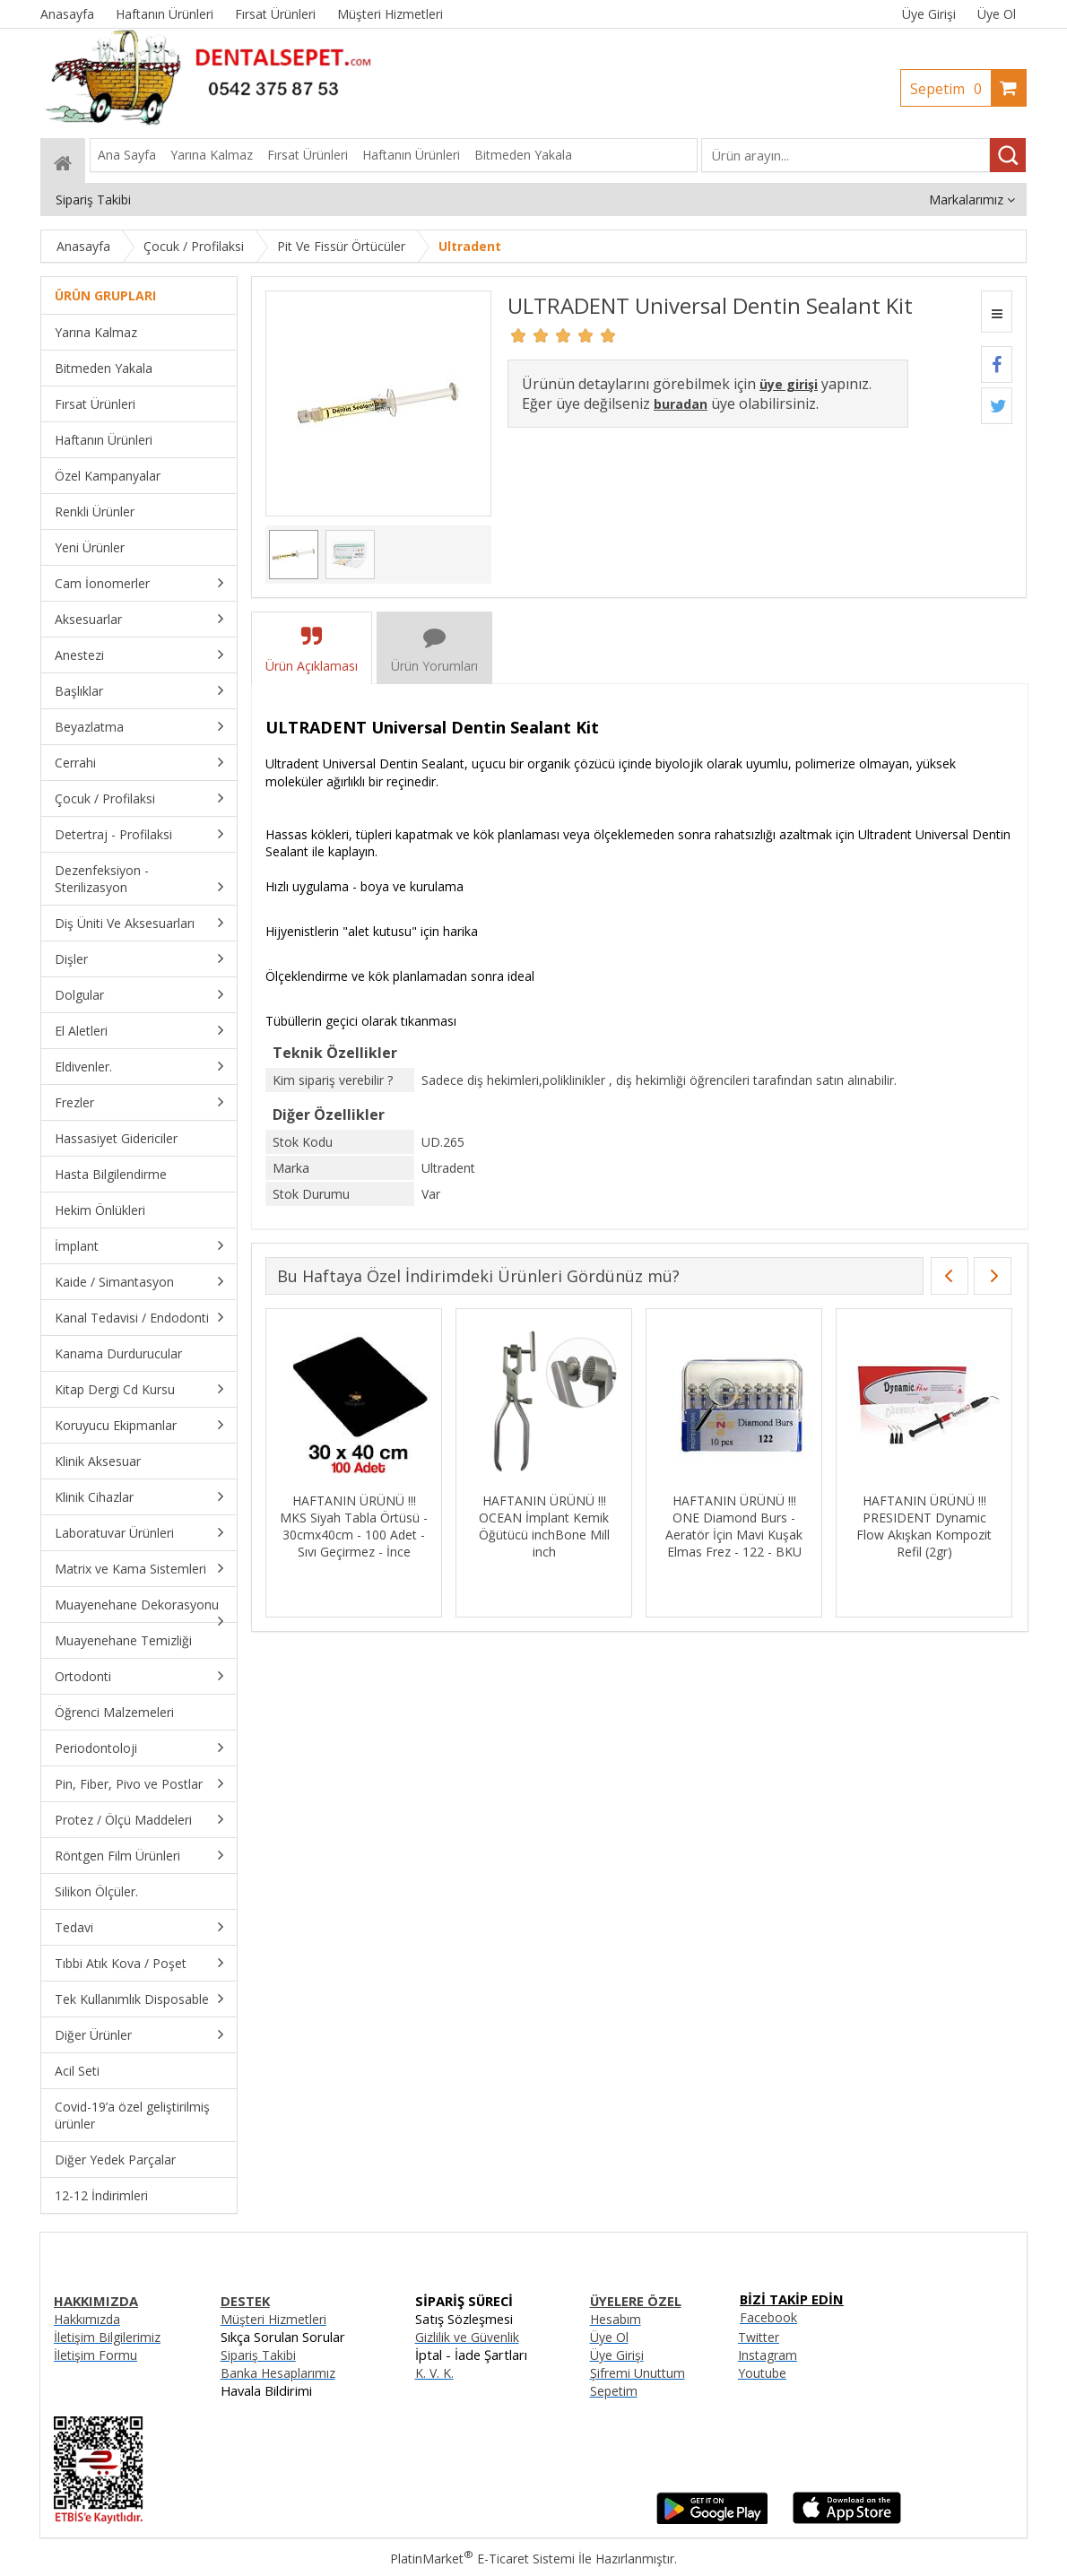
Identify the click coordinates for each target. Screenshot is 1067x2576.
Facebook (768, 2317)
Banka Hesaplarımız (278, 2372)
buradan (680, 403)
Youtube (762, 2372)
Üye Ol (996, 13)
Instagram (767, 2355)
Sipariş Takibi (258, 2355)
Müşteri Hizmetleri (273, 2319)
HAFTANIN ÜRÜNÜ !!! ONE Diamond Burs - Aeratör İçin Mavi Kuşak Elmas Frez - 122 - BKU (733, 1526)
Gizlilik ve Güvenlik (467, 2337)
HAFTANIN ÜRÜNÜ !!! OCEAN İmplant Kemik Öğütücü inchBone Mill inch (544, 1526)
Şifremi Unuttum (637, 2372)
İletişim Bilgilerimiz (107, 2337)
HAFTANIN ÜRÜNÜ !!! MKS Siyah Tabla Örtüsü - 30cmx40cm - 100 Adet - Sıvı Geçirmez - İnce (354, 1526)
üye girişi (788, 384)
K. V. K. (434, 2372)
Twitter (758, 2337)
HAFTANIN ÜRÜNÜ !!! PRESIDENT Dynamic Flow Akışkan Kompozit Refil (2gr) (924, 1526)
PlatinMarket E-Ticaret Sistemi (482, 2558)
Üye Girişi (929, 13)
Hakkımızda (87, 2319)
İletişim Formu (95, 2355)
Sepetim (950, 89)
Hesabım (615, 2319)
